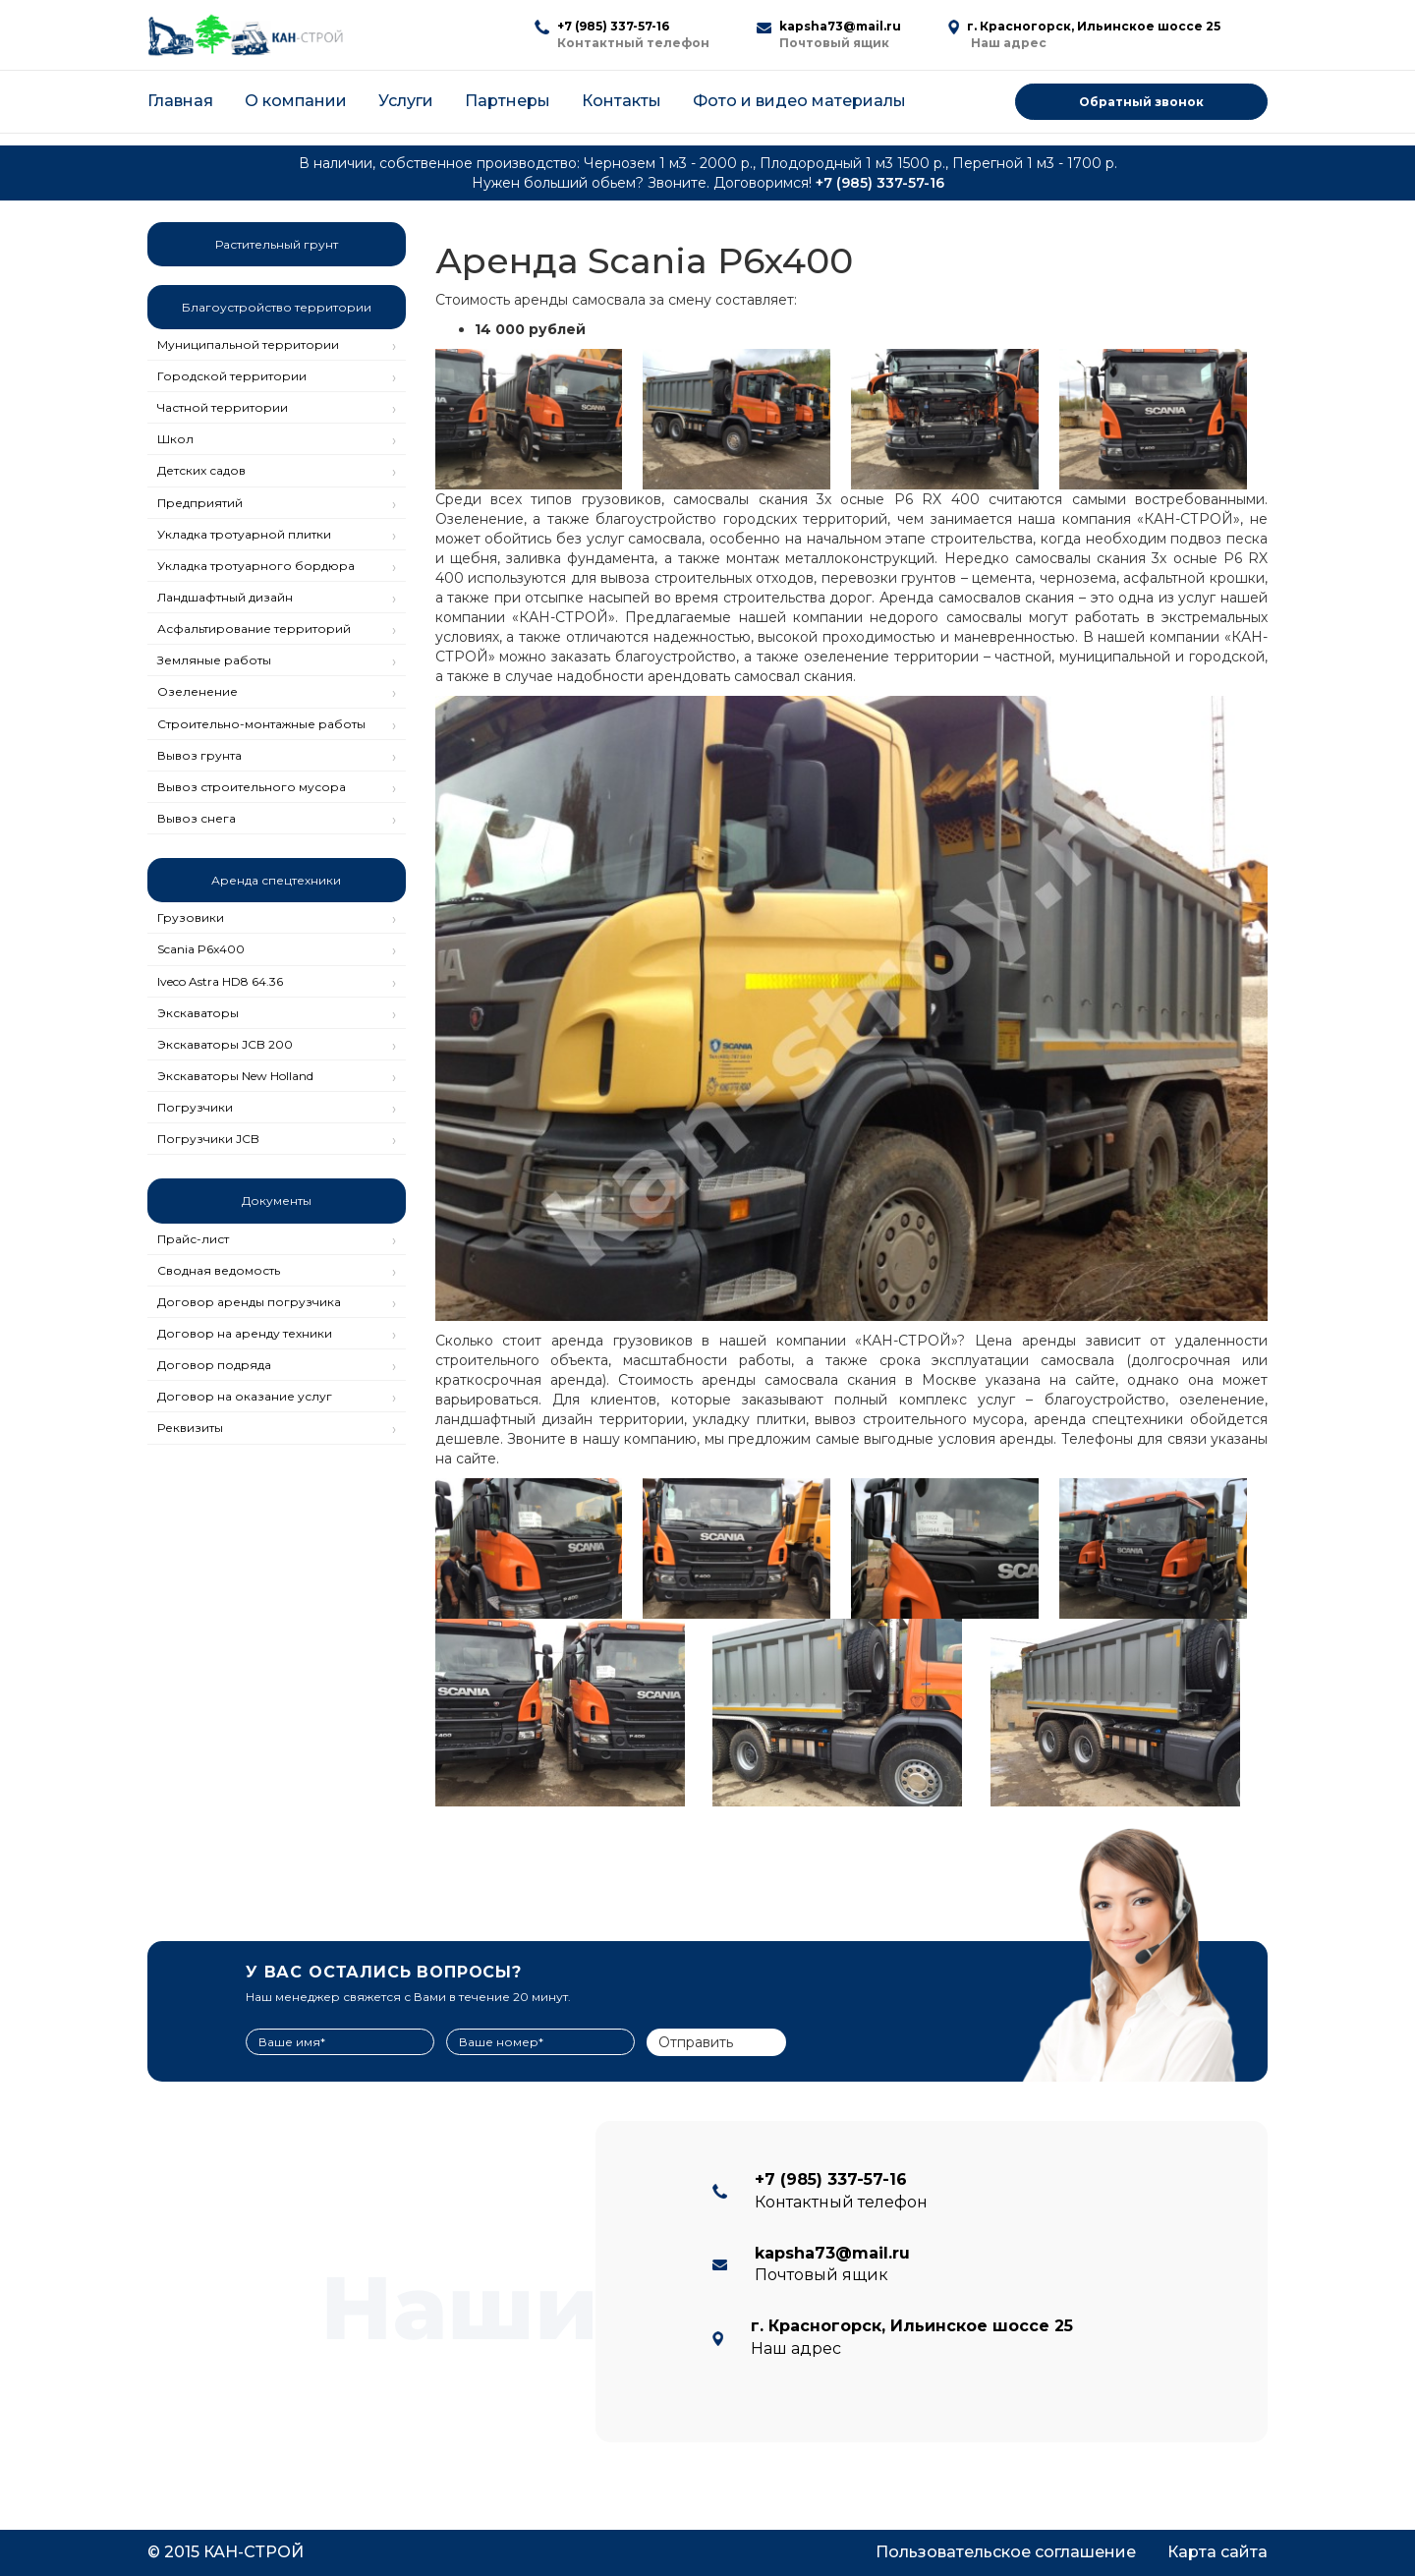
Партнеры (507, 100)
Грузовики (190, 917)
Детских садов (201, 470)
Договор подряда (214, 1364)
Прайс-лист (193, 1238)
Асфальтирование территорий (254, 628)
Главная (180, 100)
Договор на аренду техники (244, 1333)
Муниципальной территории (248, 344)
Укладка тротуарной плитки (244, 534)
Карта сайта (1217, 2552)
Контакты (621, 100)
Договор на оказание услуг (244, 1396)
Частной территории (222, 407)
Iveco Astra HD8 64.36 (220, 981)
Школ (175, 438)
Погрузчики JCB (208, 1138)
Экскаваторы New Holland (235, 1075)
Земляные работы (214, 660)
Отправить (695, 2042)
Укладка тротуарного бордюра (256, 565)
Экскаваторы (198, 1012)
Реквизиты (190, 1427)
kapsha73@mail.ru (840, 26)
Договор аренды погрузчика (249, 1301)
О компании (296, 100)
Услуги (405, 100)
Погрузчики (195, 1107)
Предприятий (200, 502)
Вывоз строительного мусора (251, 786)
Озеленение (197, 691)
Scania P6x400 (201, 949)
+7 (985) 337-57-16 (613, 26)
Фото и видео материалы (799, 100)
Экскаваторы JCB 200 (225, 1044)
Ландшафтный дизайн (225, 597)
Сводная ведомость (218, 1270)
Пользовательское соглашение (1006, 2552)
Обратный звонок (1141, 101)
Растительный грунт (276, 244)
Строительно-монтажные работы (261, 723)
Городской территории (232, 376)
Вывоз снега (196, 818)
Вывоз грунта (199, 755)
